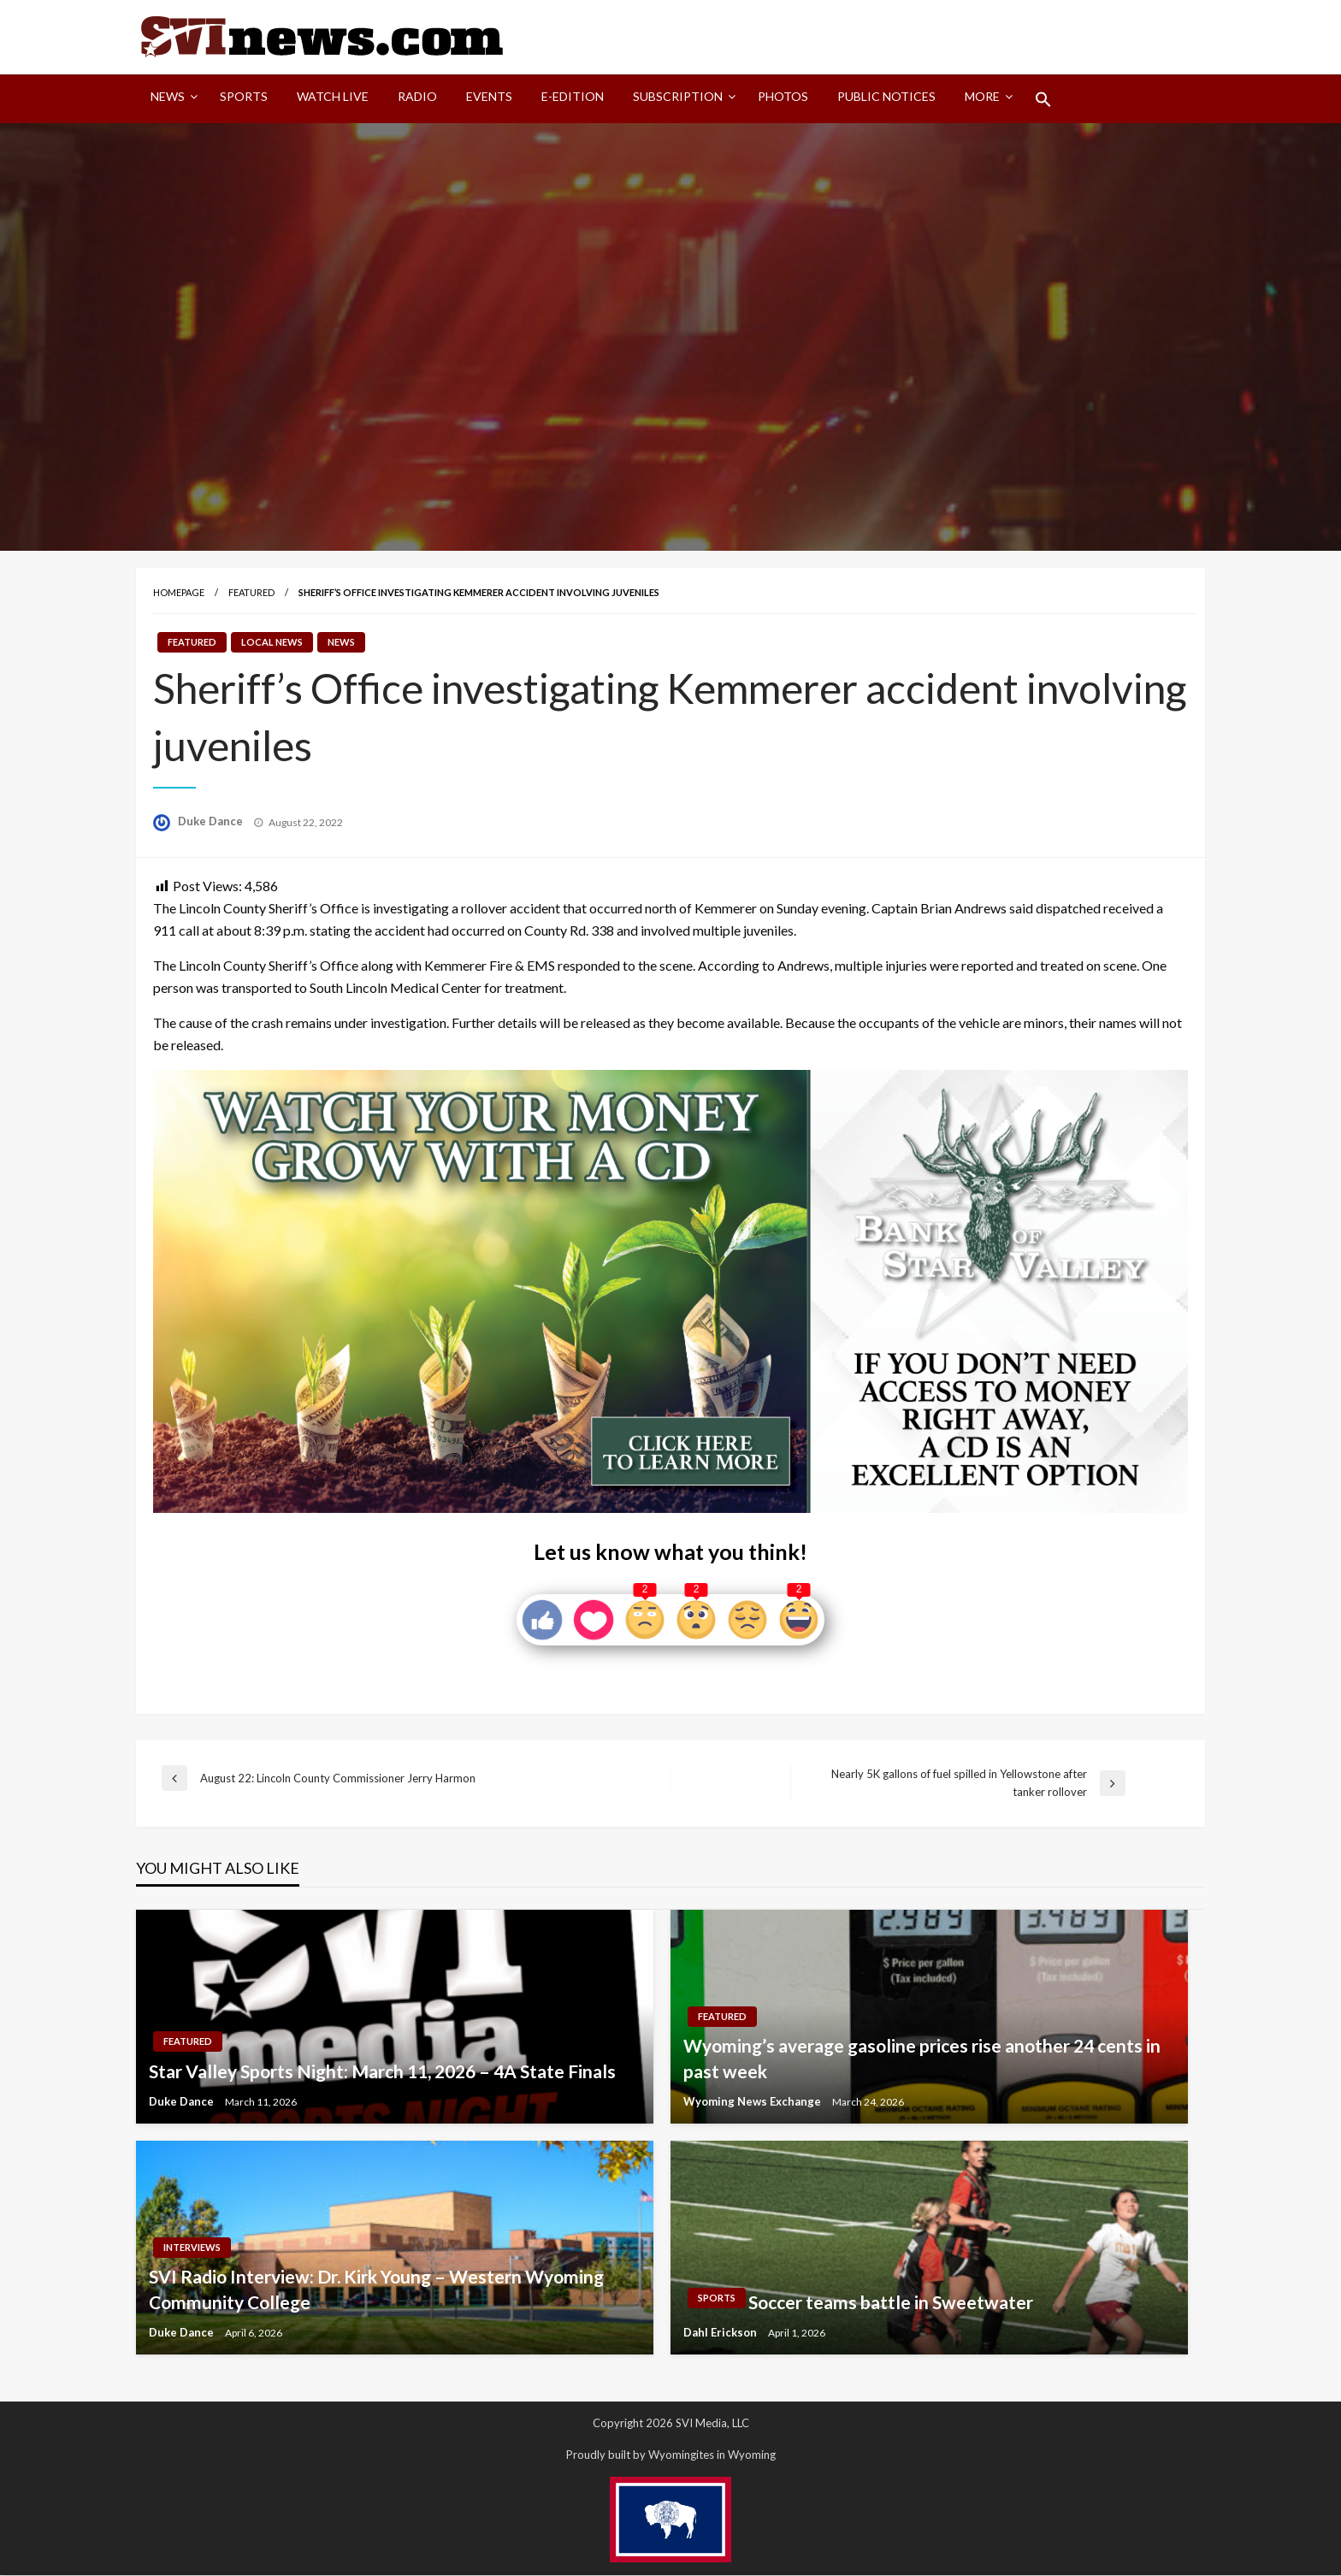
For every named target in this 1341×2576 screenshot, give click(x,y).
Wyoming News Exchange (753, 2102)
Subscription (678, 97)
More (982, 97)
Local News (272, 643)
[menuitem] (170, 100)
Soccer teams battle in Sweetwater (890, 2302)
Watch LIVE (333, 97)
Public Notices (886, 97)
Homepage (178, 593)
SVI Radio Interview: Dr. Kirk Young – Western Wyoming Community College (376, 2290)
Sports (244, 97)
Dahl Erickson (721, 2333)
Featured (251, 593)
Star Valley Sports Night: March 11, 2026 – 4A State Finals (382, 2072)
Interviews (192, 2248)
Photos (783, 97)
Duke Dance (211, 823)
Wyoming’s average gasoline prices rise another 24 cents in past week (922, 2059)
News (168, 97)
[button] (1043, 100)
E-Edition (572, 97)
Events (489, 97)
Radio (417, 97)
